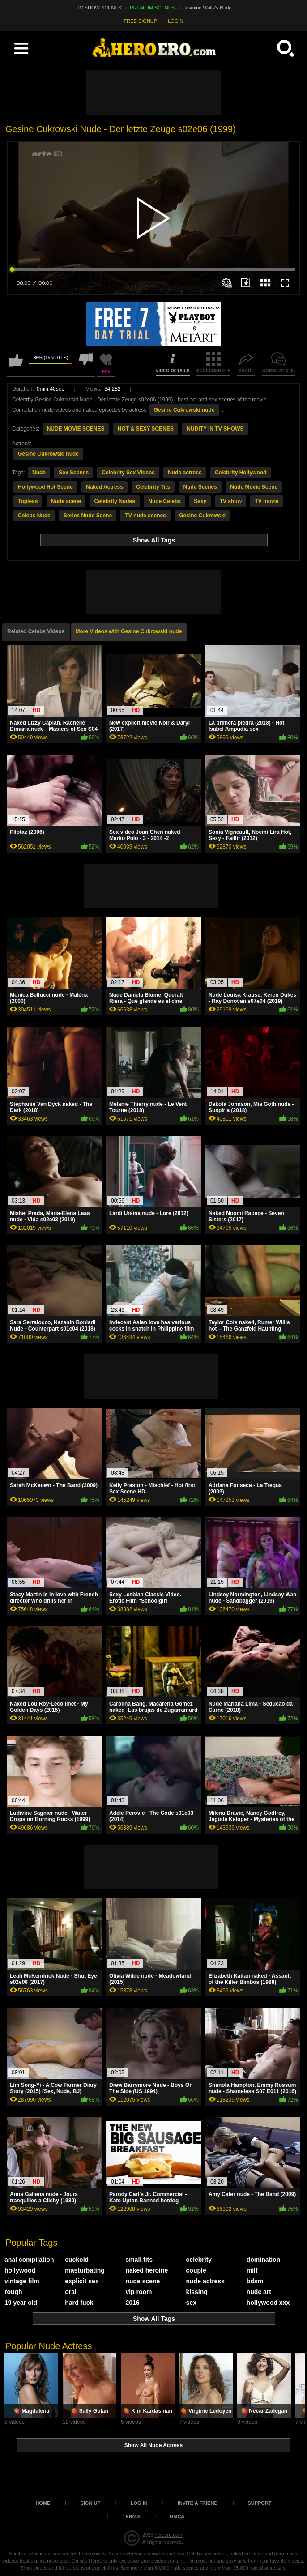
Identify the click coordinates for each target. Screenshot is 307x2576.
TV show (231, 501)
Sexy (200, 501)
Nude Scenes (200, 487)
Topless (28, 501)
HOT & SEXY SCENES (146, 429)
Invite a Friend (198, 2503)
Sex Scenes (74, 472)
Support (259, 2503)
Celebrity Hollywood (240, 472)
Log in (139, 2503)
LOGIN (175, 21)
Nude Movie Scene (253, 487)
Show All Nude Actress (153, 2445)
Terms (131, 2516)
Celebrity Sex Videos (128, 472)
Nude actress (184, 472)
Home (42, 2503)
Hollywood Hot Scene (45, 487)
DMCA (177, 2516)
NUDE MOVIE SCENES (76, 429)
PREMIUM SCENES (152, 7)
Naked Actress (104, 487)
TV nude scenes (145, 515)
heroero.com (168, 2535)
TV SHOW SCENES (99, 7)
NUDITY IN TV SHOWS (215, 429)
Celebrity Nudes (114, 501)
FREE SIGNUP (141, 21)
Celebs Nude (34, 515)
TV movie (266, 501)
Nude (39, 472)
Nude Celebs (164, 501)
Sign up (90, 2503)
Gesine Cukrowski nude (184, 410)
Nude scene (66, 501)
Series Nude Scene (88, 515)
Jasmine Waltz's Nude (207, 7)
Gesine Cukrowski (202, 515)
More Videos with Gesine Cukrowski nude (129, 631)
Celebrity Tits (153, 487)
